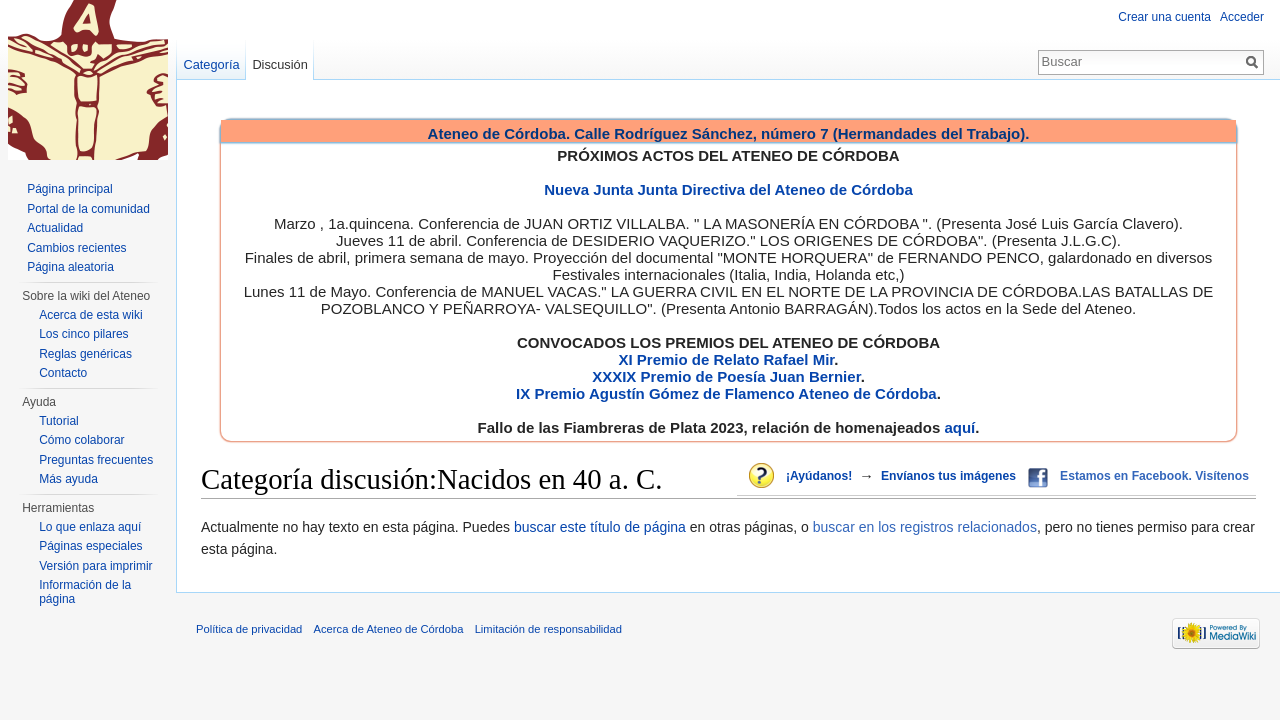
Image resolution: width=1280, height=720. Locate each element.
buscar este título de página (600, 527)
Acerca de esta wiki (90, 315)
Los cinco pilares (83, 334)
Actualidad (55, 228)
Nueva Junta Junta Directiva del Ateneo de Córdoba (728, 189)
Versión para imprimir (95, 566)
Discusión (279, 64)
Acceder (1242, 17)
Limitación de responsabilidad (548, 629)
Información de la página (85, 592)
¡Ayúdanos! (819, 476)
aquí (959, 427)
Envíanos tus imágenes (948, 476)
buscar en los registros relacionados (925, 527)
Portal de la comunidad (88, 209)
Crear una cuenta (1164, 17)
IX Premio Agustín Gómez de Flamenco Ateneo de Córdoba (726, 393)
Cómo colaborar (81, 440)
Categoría (211, 64)
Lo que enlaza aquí (90, 527)
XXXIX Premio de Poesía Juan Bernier (726, 376)
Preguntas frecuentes (96, 460)
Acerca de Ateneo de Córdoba (389, 629)
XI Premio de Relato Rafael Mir (726, 359)
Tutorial (59, 421)
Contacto (63, 373)
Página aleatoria (70, 267)
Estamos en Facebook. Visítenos (1154, 476)
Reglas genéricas (85, 354)
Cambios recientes (76, 248)
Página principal (69, 189)
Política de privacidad (249, 629)
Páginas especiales (90, 546)
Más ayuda (68, 479)
